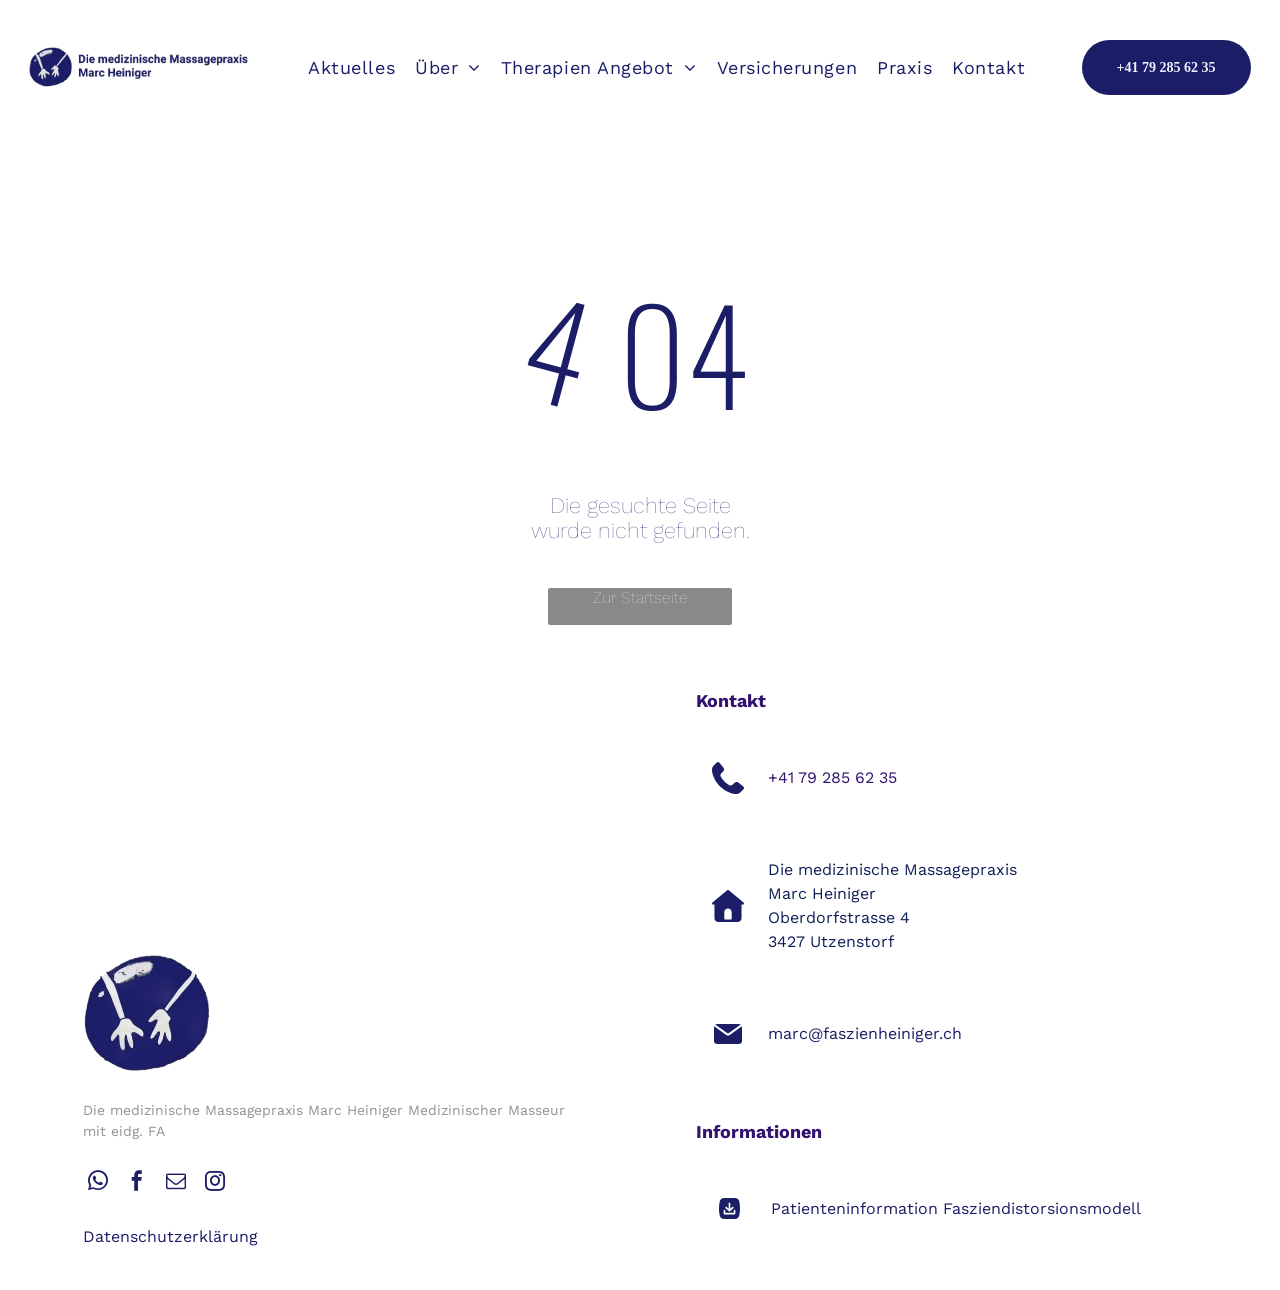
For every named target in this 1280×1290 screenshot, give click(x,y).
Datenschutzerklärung (170, 1236)
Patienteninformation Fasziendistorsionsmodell (956, 1208)
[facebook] (137, 1183)
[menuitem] (351, 67)
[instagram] (215, 1183)
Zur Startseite (640, 597)
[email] (176, 1183)
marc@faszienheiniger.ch (865, 1033)
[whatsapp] (98, 1183)
